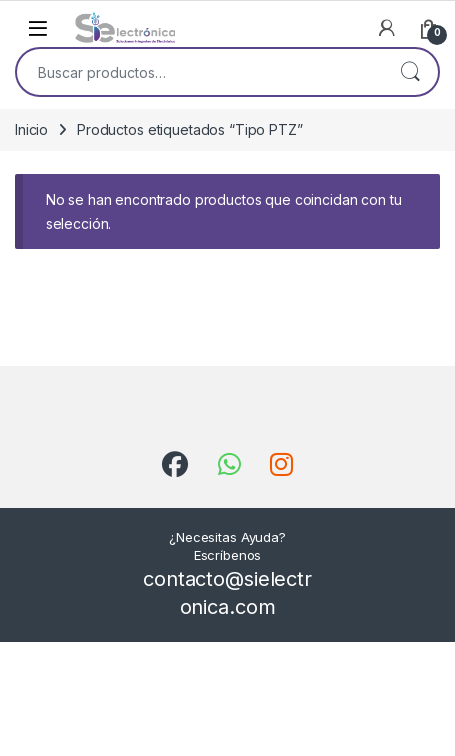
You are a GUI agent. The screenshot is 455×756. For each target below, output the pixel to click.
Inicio (31, 129)
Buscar (410, 72)
